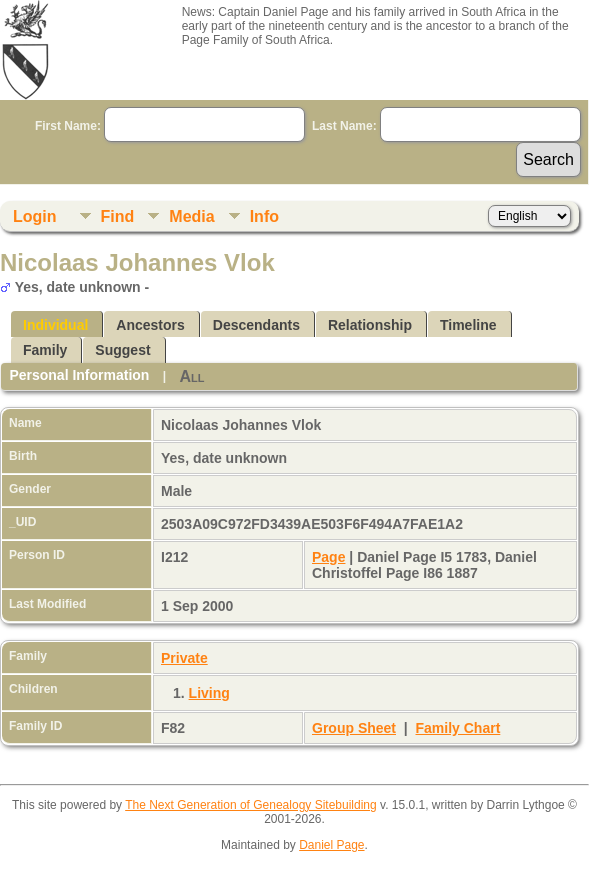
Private (184, 658)
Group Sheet (354, 728)
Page (328, 557)
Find (118, 216)
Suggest (122, 350)
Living (209, 693)
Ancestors (150, 325)
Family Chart (458, 728)
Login (35, 216)
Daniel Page (331, 845)
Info (264, 216)
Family (45, 350)
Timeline (468, 325)
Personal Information (79, 375)
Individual (55, 325)
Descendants (256, 325)
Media (191, 216)
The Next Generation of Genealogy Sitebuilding (251, 805)
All (191, 376)
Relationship (370, 325)
